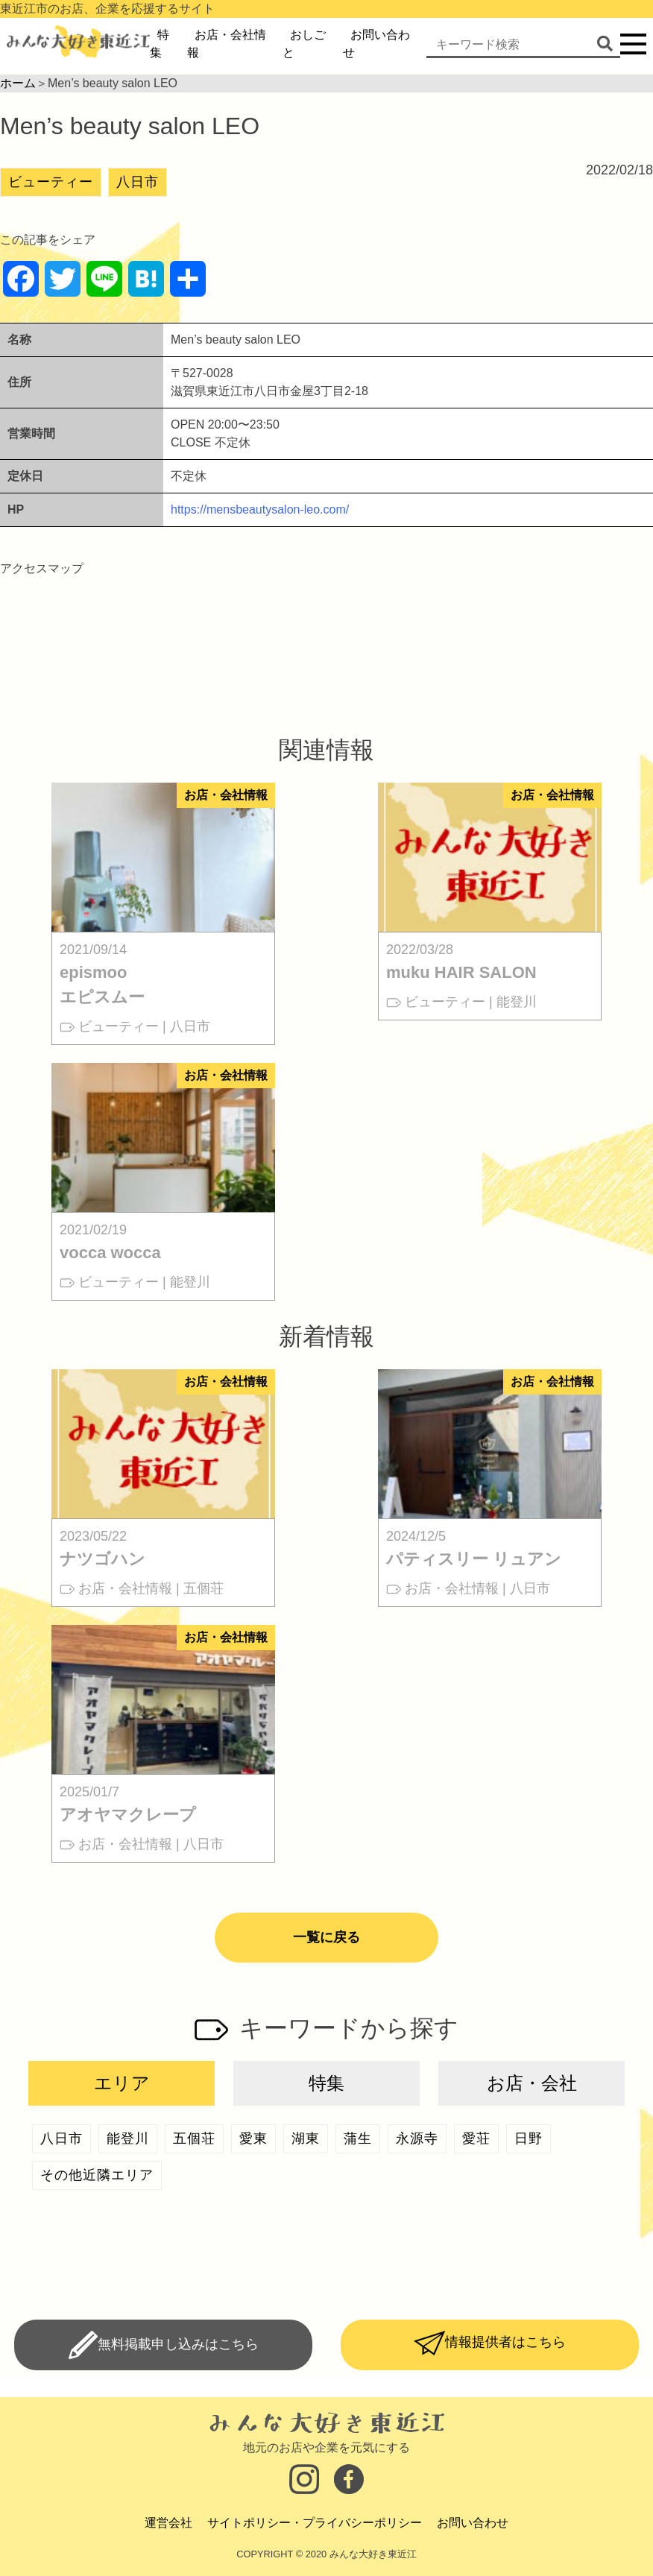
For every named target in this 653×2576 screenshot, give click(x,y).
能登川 (128, 2138)
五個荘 (194, 2138)
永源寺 (417, 2138)
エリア (122, 2083)
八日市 (137, 181)
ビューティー (50, 181)
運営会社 (168, 2522)
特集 (326, 2083)
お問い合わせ (472, 2522)
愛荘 (476, 2138)
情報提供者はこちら (505, 2341)
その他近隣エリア (97, 2175)
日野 (528, 2138)
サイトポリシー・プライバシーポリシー (314, 2522)
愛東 (253, 2138)
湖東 (305, 2138)
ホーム (18, 83)
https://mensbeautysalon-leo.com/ (260, 509)
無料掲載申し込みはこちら (178, 2343)
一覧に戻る (326, 1937)
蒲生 (358, 2138)
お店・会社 (532, 2083)
